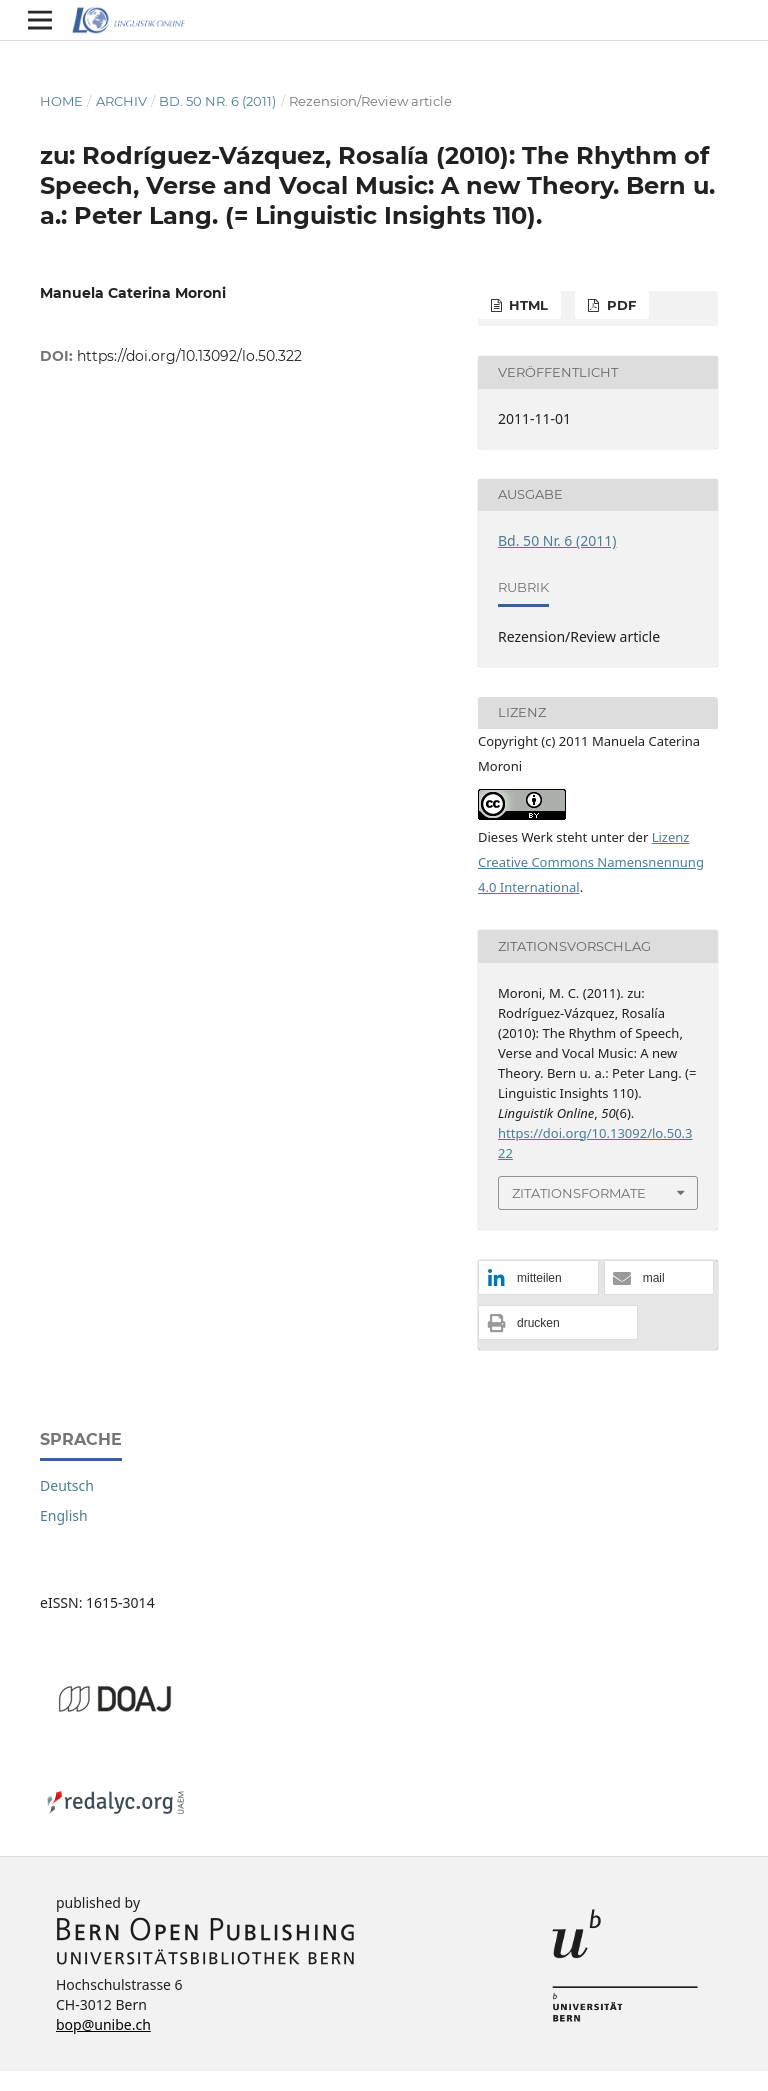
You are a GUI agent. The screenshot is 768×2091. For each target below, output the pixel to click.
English (64, 1515)
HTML (526, 305)
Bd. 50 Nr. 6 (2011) (217, 101)
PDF (619, 305)
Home (61, 101)
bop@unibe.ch (103, 2024)
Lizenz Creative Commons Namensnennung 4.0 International (591, 862)
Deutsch (67, 1485)
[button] (538, 1278)
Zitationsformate (579, 1193)
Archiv (121, 101)
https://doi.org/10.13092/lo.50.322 (189, 356)
